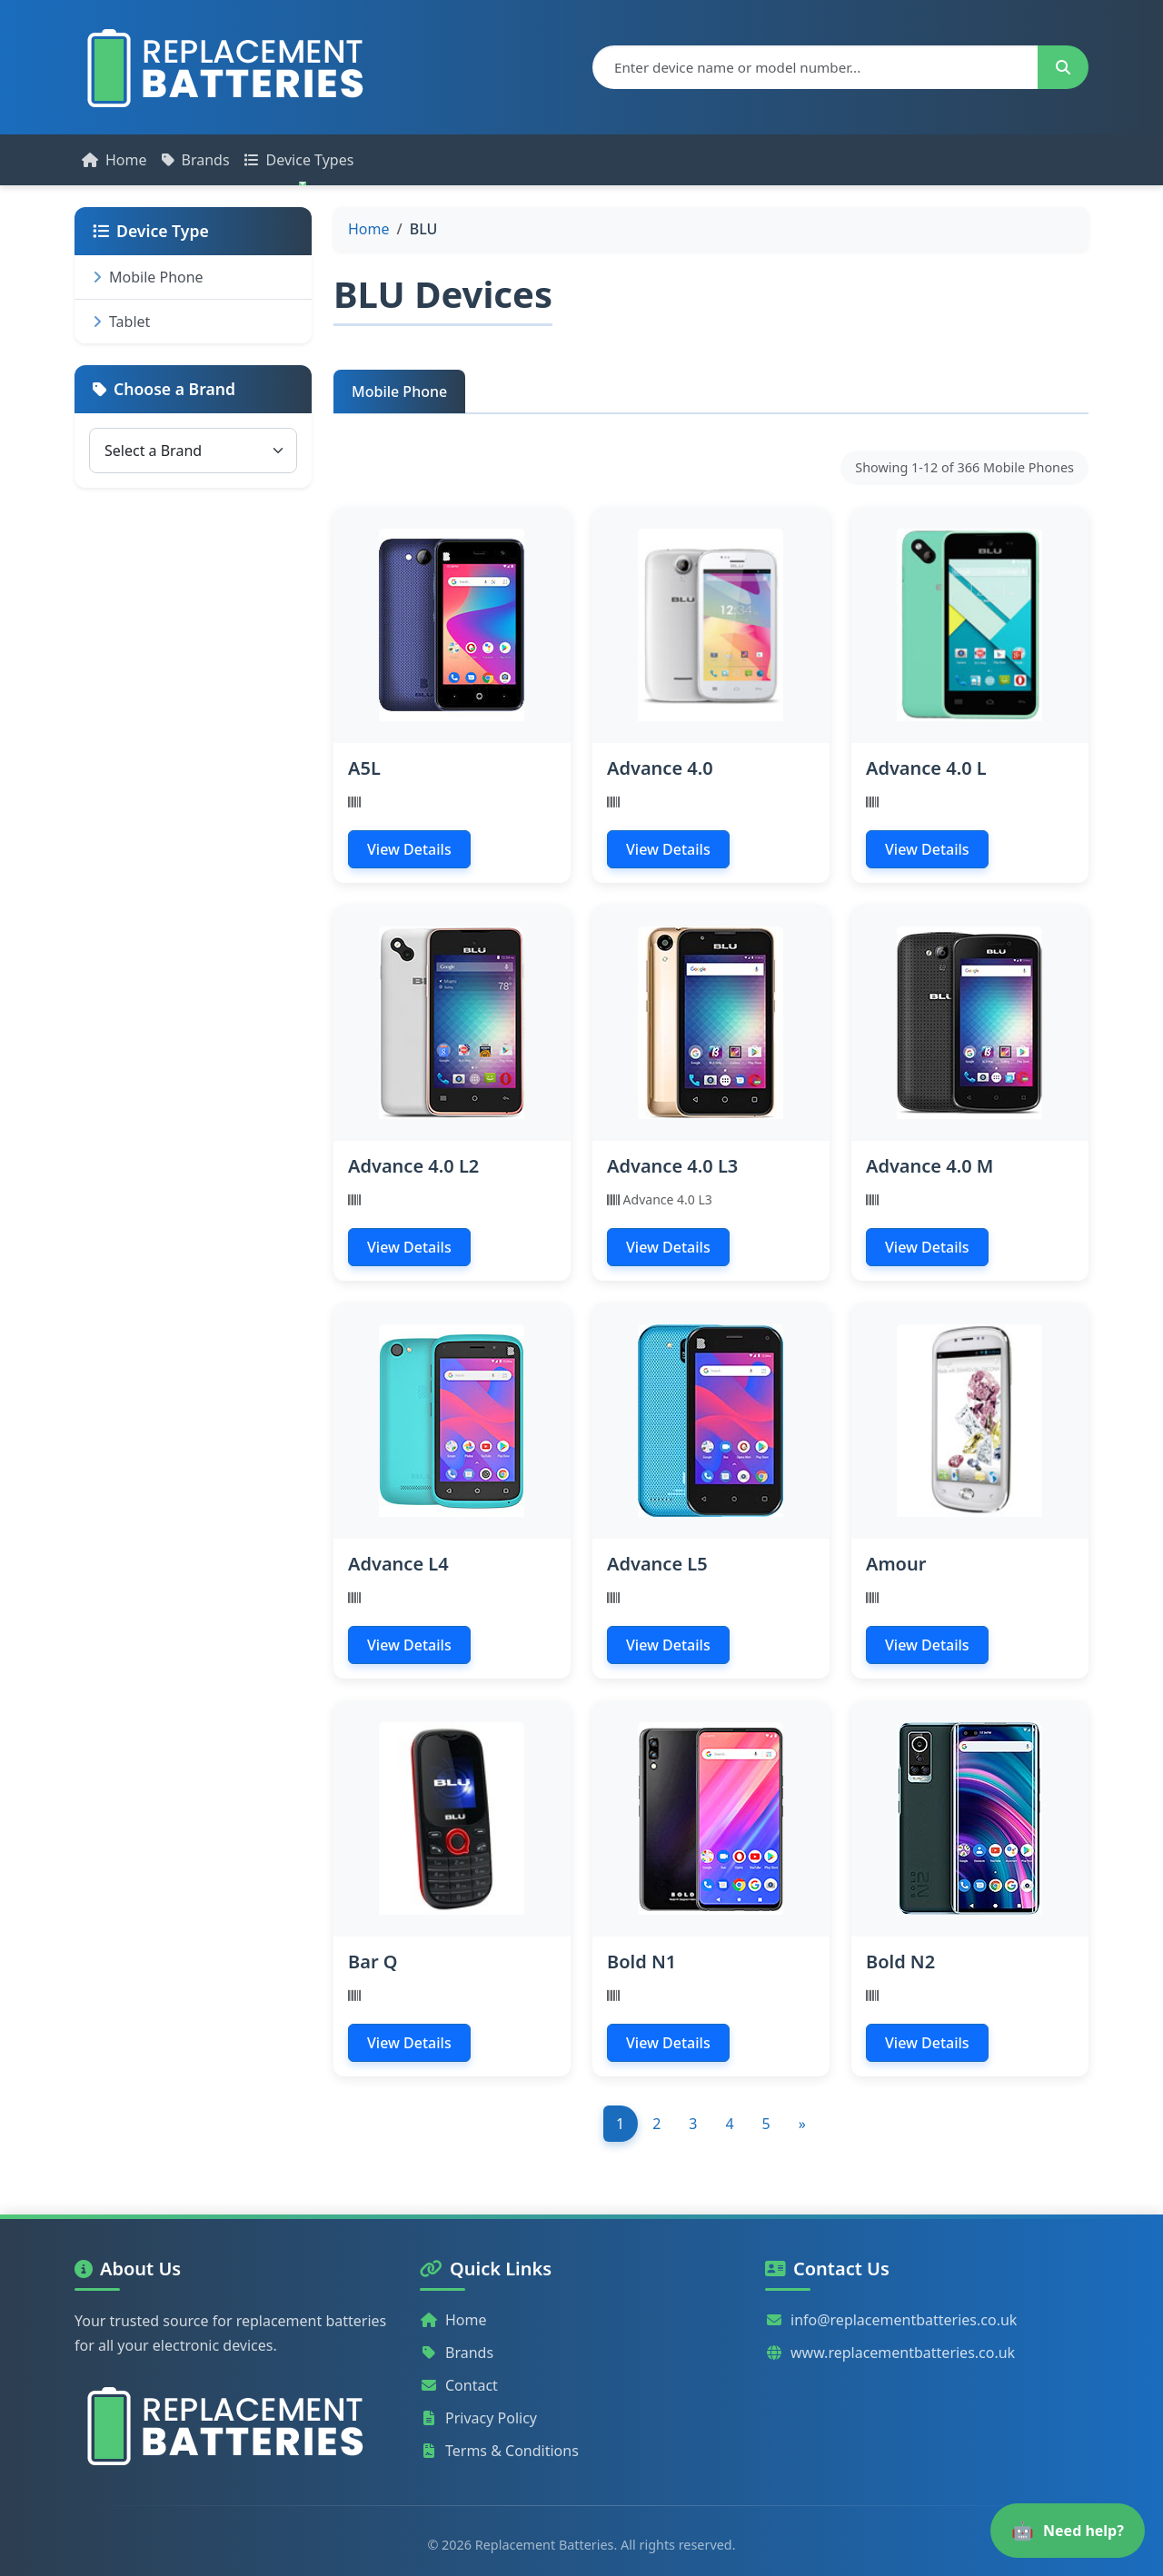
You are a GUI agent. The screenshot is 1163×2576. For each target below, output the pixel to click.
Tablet (121, 322)
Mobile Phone (148, 277)
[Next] (802, 2123)
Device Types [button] (299, 160)
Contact (459, 2385)
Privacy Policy (478, 2418)
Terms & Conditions (499, 2451)
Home (114, 160)
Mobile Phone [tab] (399, 391)
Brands (196, 160)
